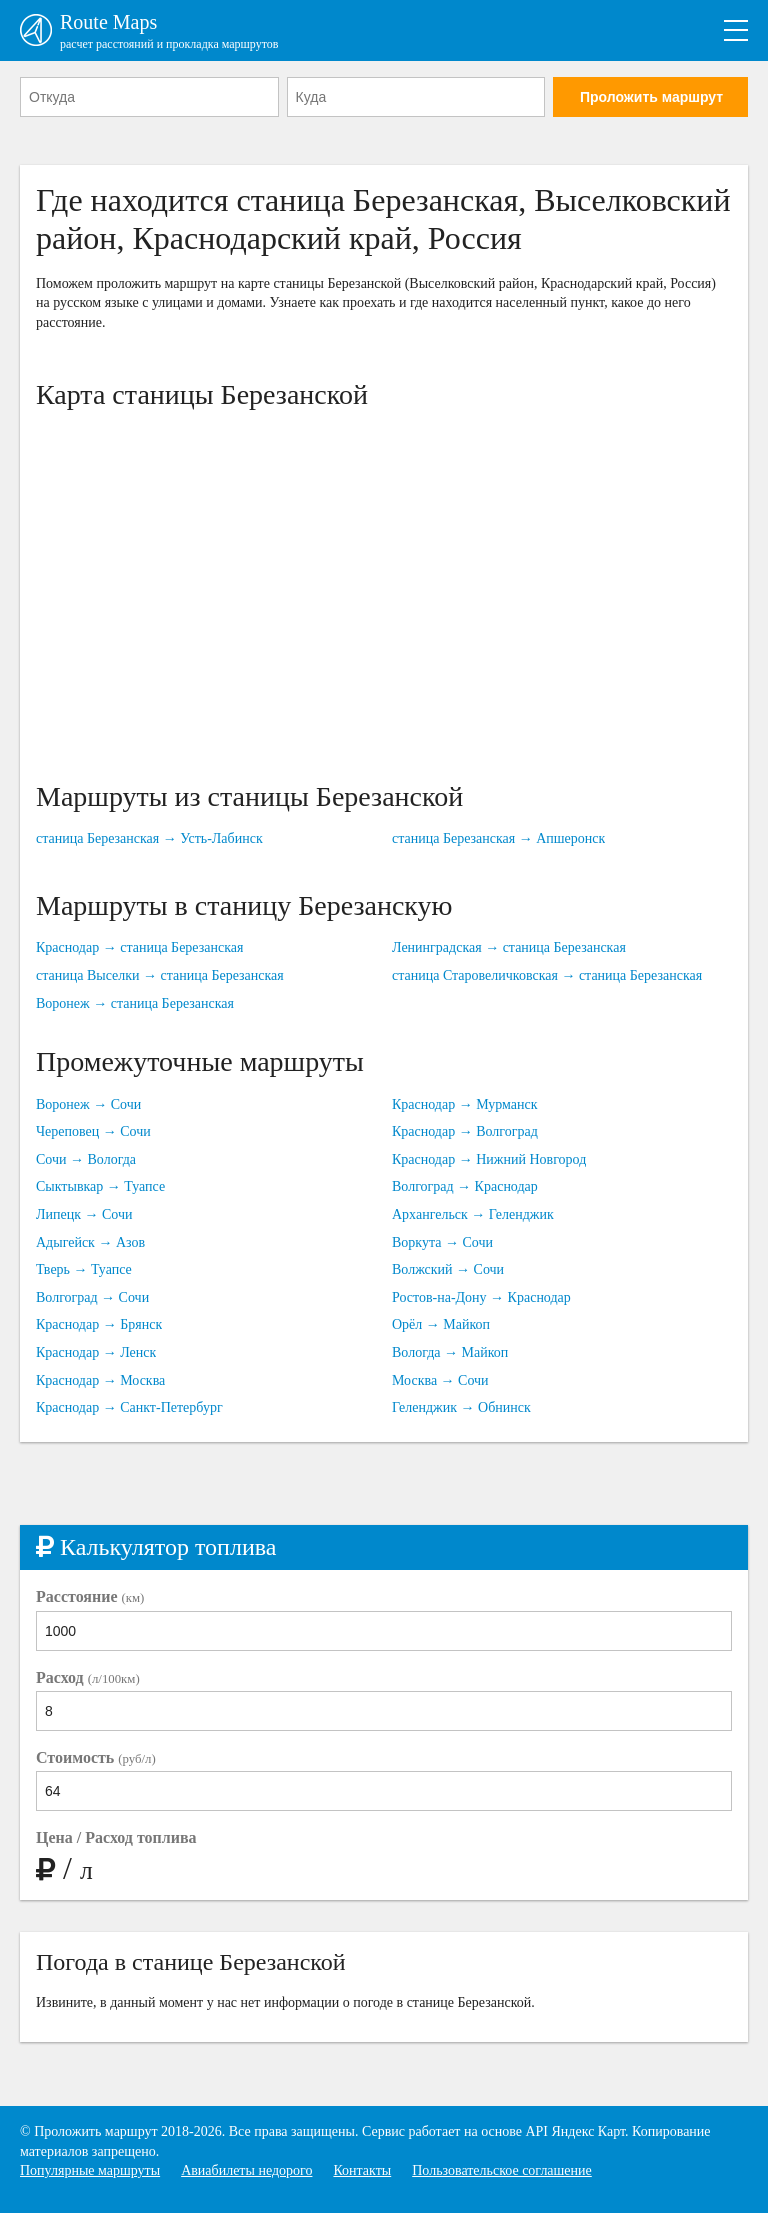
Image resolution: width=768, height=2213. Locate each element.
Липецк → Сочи (84, 1214)
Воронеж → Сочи (88, 1104)
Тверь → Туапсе (84, 1269)
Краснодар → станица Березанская (139, 947)
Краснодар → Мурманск (465, 1104)
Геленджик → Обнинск (461, 1407)
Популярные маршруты (90, 2170)
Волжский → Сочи (448, 1269)
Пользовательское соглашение (502, 2170)
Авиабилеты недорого (246, 2170)
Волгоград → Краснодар (465, 1186)
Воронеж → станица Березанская (135, 1003)
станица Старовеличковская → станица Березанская (547, 975)
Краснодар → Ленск (96, 1352)
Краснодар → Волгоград (465, 1131)
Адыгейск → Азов (90, 1242)
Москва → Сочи (440, 1380)
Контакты (362, 2170)
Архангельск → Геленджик (473, 1214)
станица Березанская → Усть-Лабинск (149, 838)
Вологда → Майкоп (450, 1352)
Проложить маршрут (651, 97)
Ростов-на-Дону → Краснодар (481, 1297)
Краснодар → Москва (100, 1380)
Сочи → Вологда (86, 1159)
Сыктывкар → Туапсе (100, 1186)
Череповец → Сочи (93, 1131)
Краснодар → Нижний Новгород (489, 1159)
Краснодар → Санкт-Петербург (129, 1407)
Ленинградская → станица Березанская (509, 947)
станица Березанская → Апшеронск (498, 838)
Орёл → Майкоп (441, 1324)
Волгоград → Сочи (92, 1297)
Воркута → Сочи (442, 1242)
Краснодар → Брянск (99, 1324)
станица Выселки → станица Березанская (160, 975)
